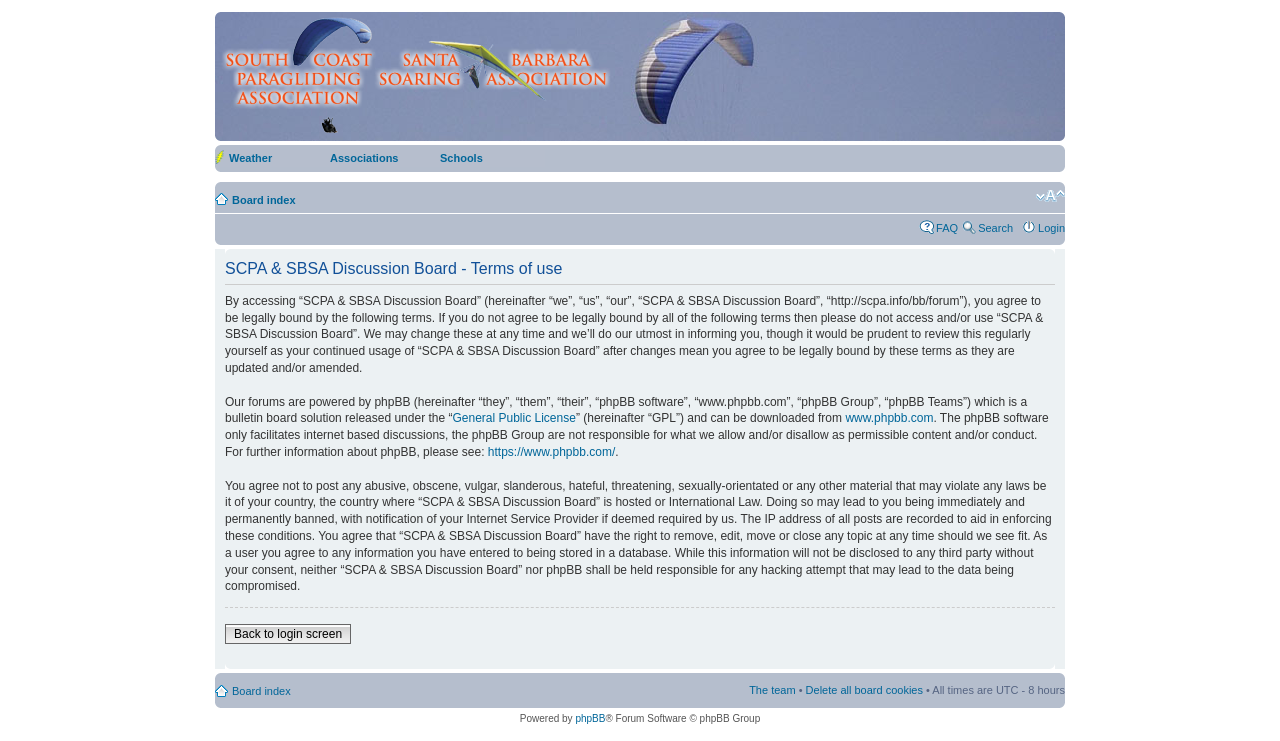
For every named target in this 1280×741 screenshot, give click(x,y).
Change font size (1050, 196)
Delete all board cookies (864, 690)
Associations (364, 158)
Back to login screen (288, 634)
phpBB (590, 718)
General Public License (513, 418)
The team (772, 690)
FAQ (947, 228)
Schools (461, 158)
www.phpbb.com (889, 418)
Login (1051, 228)
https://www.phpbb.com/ (551, 452)
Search (995, 228)
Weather (250, 158)
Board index (264, 200)
